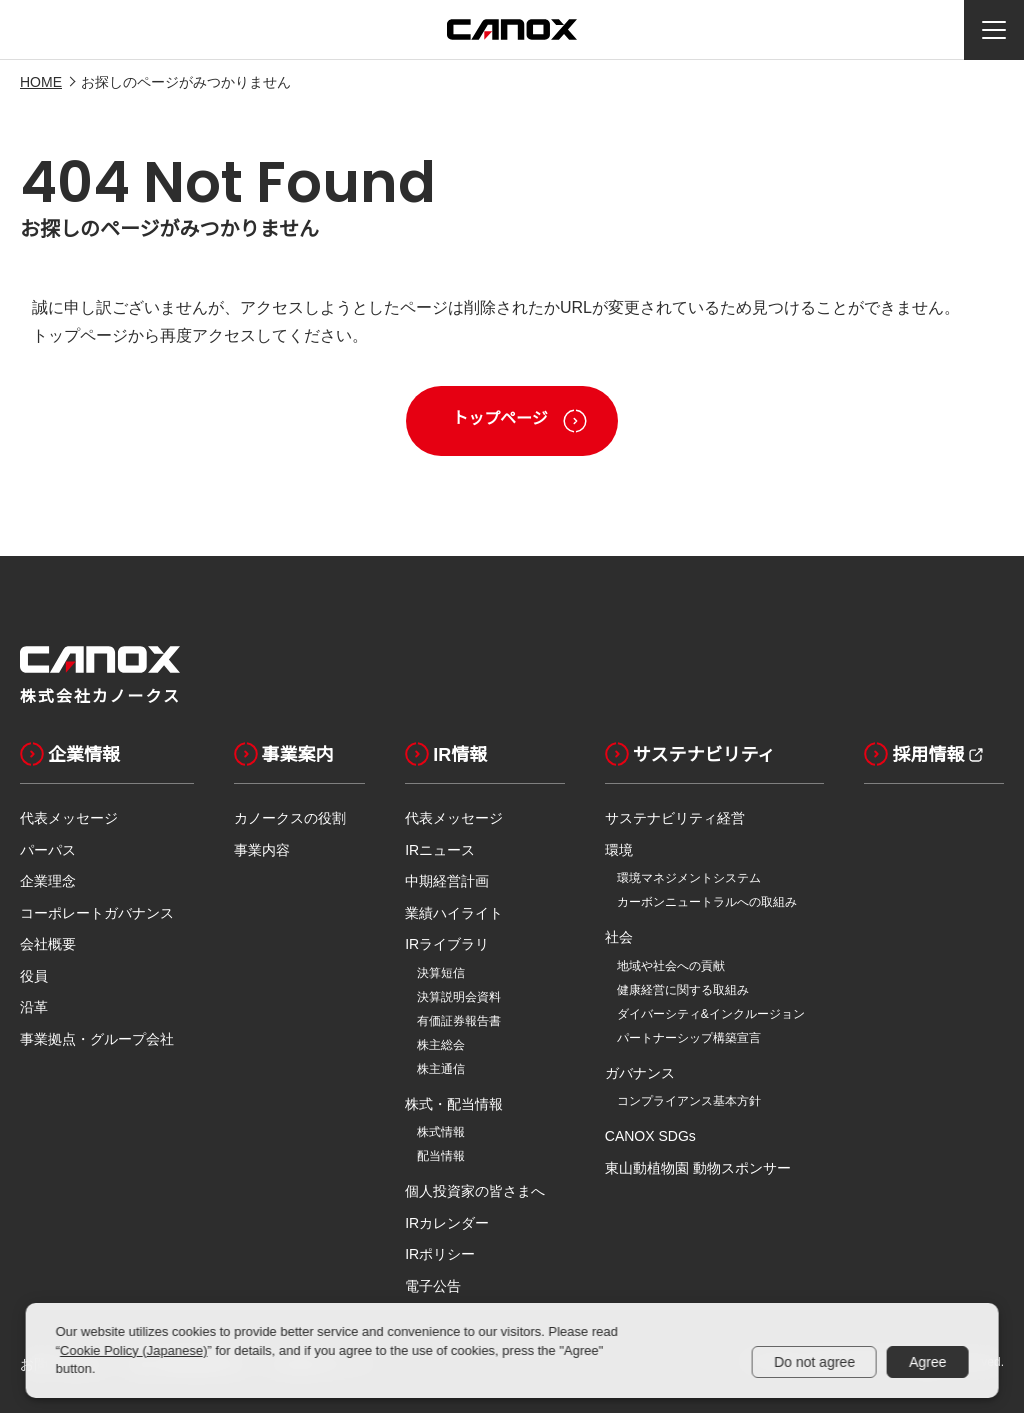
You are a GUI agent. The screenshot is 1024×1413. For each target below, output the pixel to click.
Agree (927, 1362)
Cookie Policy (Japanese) (133, 1350)
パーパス (48, 850)
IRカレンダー (447, 1223)
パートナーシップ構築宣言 (689, 1038)
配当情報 (441, 1156)
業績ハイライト (454, 913)
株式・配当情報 (454, 1104)
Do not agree (814, 1362)
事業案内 (284, 754)
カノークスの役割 (290, 818)
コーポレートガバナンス (97, 913)
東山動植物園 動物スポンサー (698, 1168)
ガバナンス (640, 1073)
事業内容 (262, 850)
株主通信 (441, 1069)
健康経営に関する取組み (683, 990)
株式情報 (441, 1132)
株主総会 (441, 1045)
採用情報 (914, 754)
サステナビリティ (690, 754)
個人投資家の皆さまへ (475, 1191)
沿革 (34, 1007)
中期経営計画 (447, 881)
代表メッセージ (69, 818)
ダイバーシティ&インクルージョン (711, 1014)
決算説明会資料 (459, 997)
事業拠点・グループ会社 (97, 1039)
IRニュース (440, 850)
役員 (34, 976)
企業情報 (70, 754)
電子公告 (433, 1286)
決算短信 (441, 973)
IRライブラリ (447, 944)
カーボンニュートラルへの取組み (707, 902)
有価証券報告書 (459, 1021)
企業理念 (48, 881)
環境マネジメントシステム (689, 878)
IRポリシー (440, 1254)
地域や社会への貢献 (671, 966)
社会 (619, 937)
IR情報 (446, 754)
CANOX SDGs (650, 1136)
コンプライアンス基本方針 (689, 1101)
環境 (619, 850)
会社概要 (48, 944)
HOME (41, 82)
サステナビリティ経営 (675, 818)
